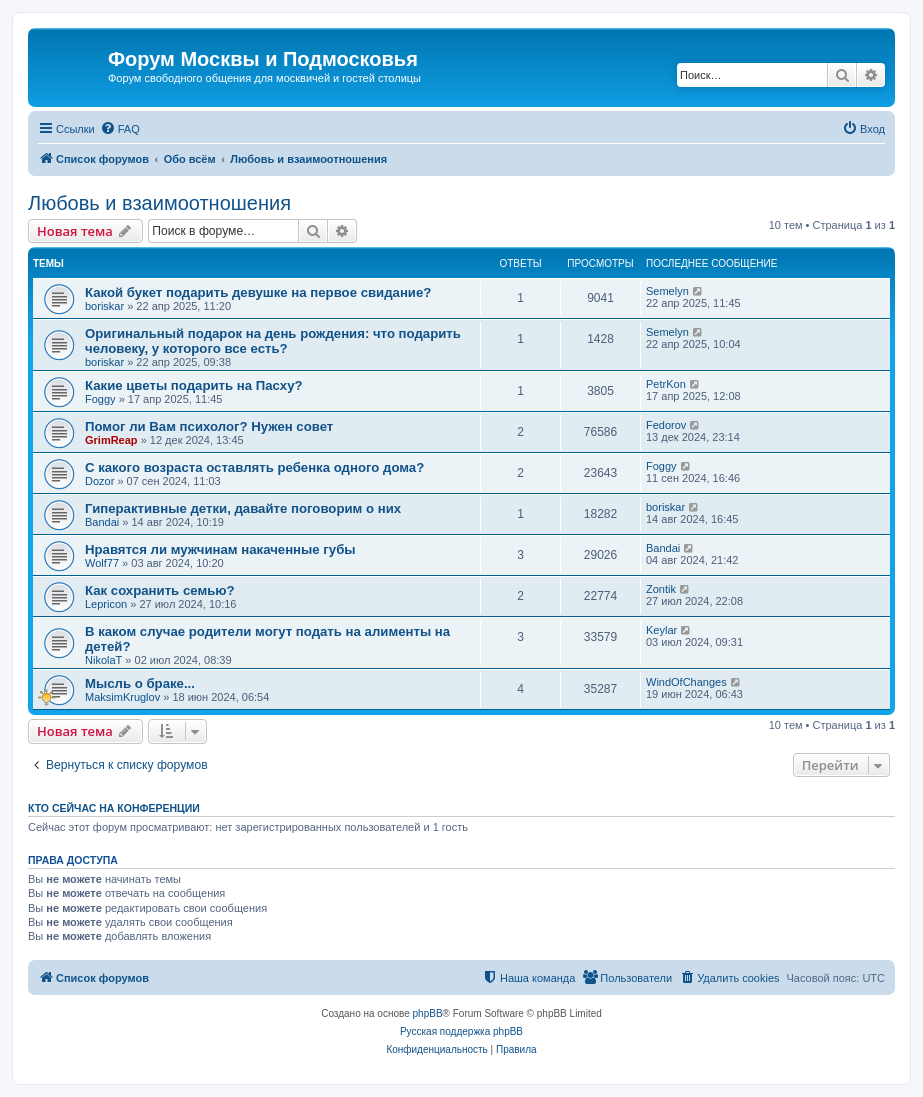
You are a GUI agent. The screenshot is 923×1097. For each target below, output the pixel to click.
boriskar (104, 306)
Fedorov (666, 425)
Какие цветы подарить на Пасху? (194, 385)
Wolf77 (102, 563)
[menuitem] (120, 129)
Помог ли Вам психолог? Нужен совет (209, 426)
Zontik (661, 589)
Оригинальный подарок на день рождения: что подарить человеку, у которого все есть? (273, 341)
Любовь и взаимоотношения (159, 203)
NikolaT (103, 660)
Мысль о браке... (140, 683)
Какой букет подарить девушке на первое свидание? (258, 292)
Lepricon (106, 604)
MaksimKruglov (122, 697)
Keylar (661, 630)
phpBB (428, 1013)
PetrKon (666, 384)
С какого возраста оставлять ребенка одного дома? (254, 467)
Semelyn (667, 291)
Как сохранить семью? (160, 590)
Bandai (102, 522)
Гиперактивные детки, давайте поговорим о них (243, 508)
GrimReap (111, 440)
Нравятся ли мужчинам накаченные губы (220, 549)
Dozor (99, 481)
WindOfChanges (686, 682)
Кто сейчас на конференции (114, 808)
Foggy (100, 399)
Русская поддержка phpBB (461, 1031)
